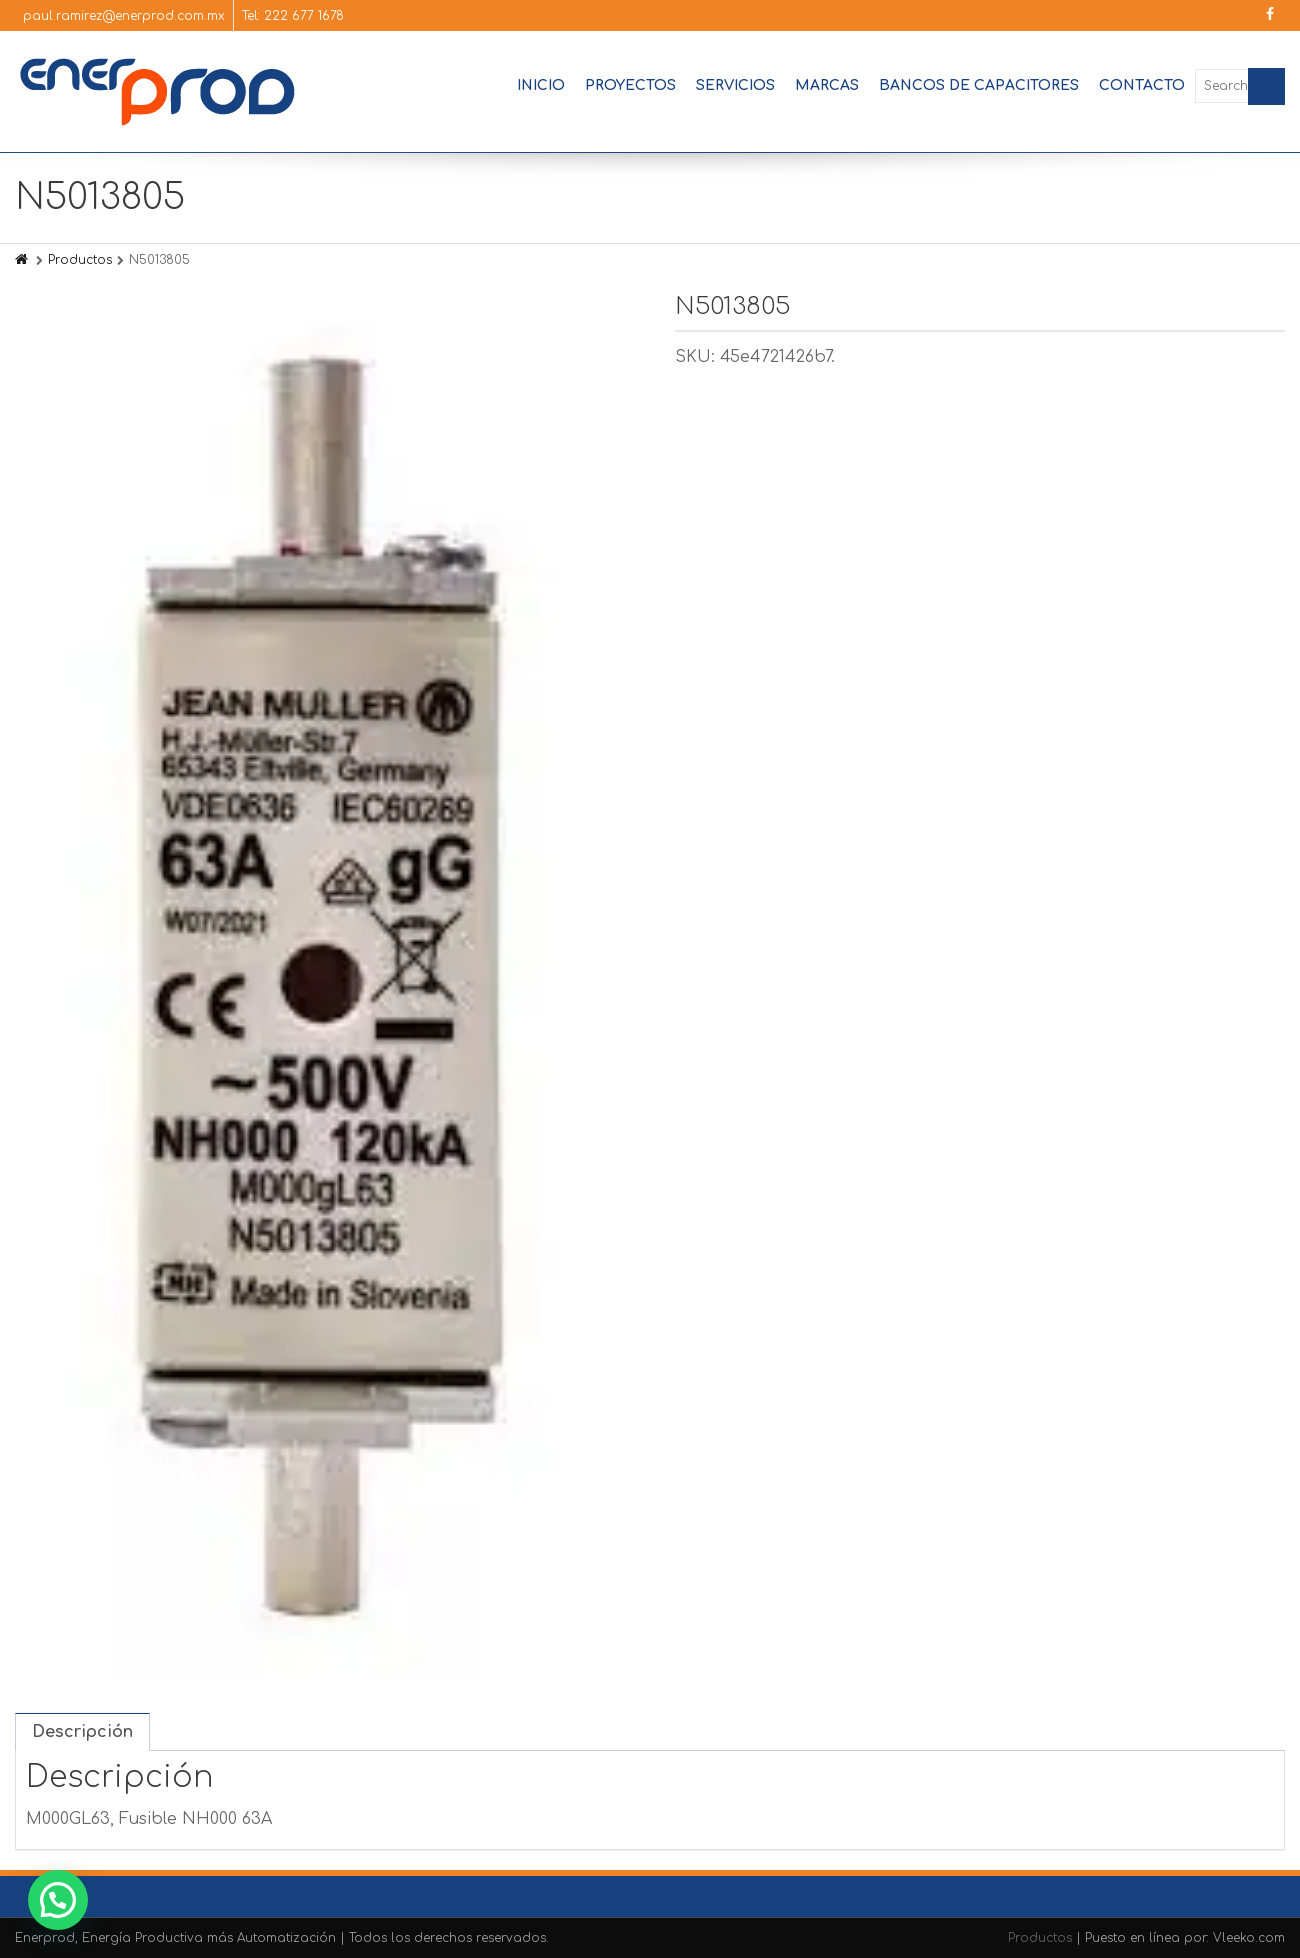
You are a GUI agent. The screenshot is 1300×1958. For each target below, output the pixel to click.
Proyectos (630, 85)
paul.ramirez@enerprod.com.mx (124, 16)
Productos (80, 260)
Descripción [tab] (82, 1732)
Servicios (735, 85)
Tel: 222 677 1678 (293, 16)
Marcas (827, 85)
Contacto (1142, 85)
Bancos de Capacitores (979, 85)
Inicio (541, 85)
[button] (58, 1900)
